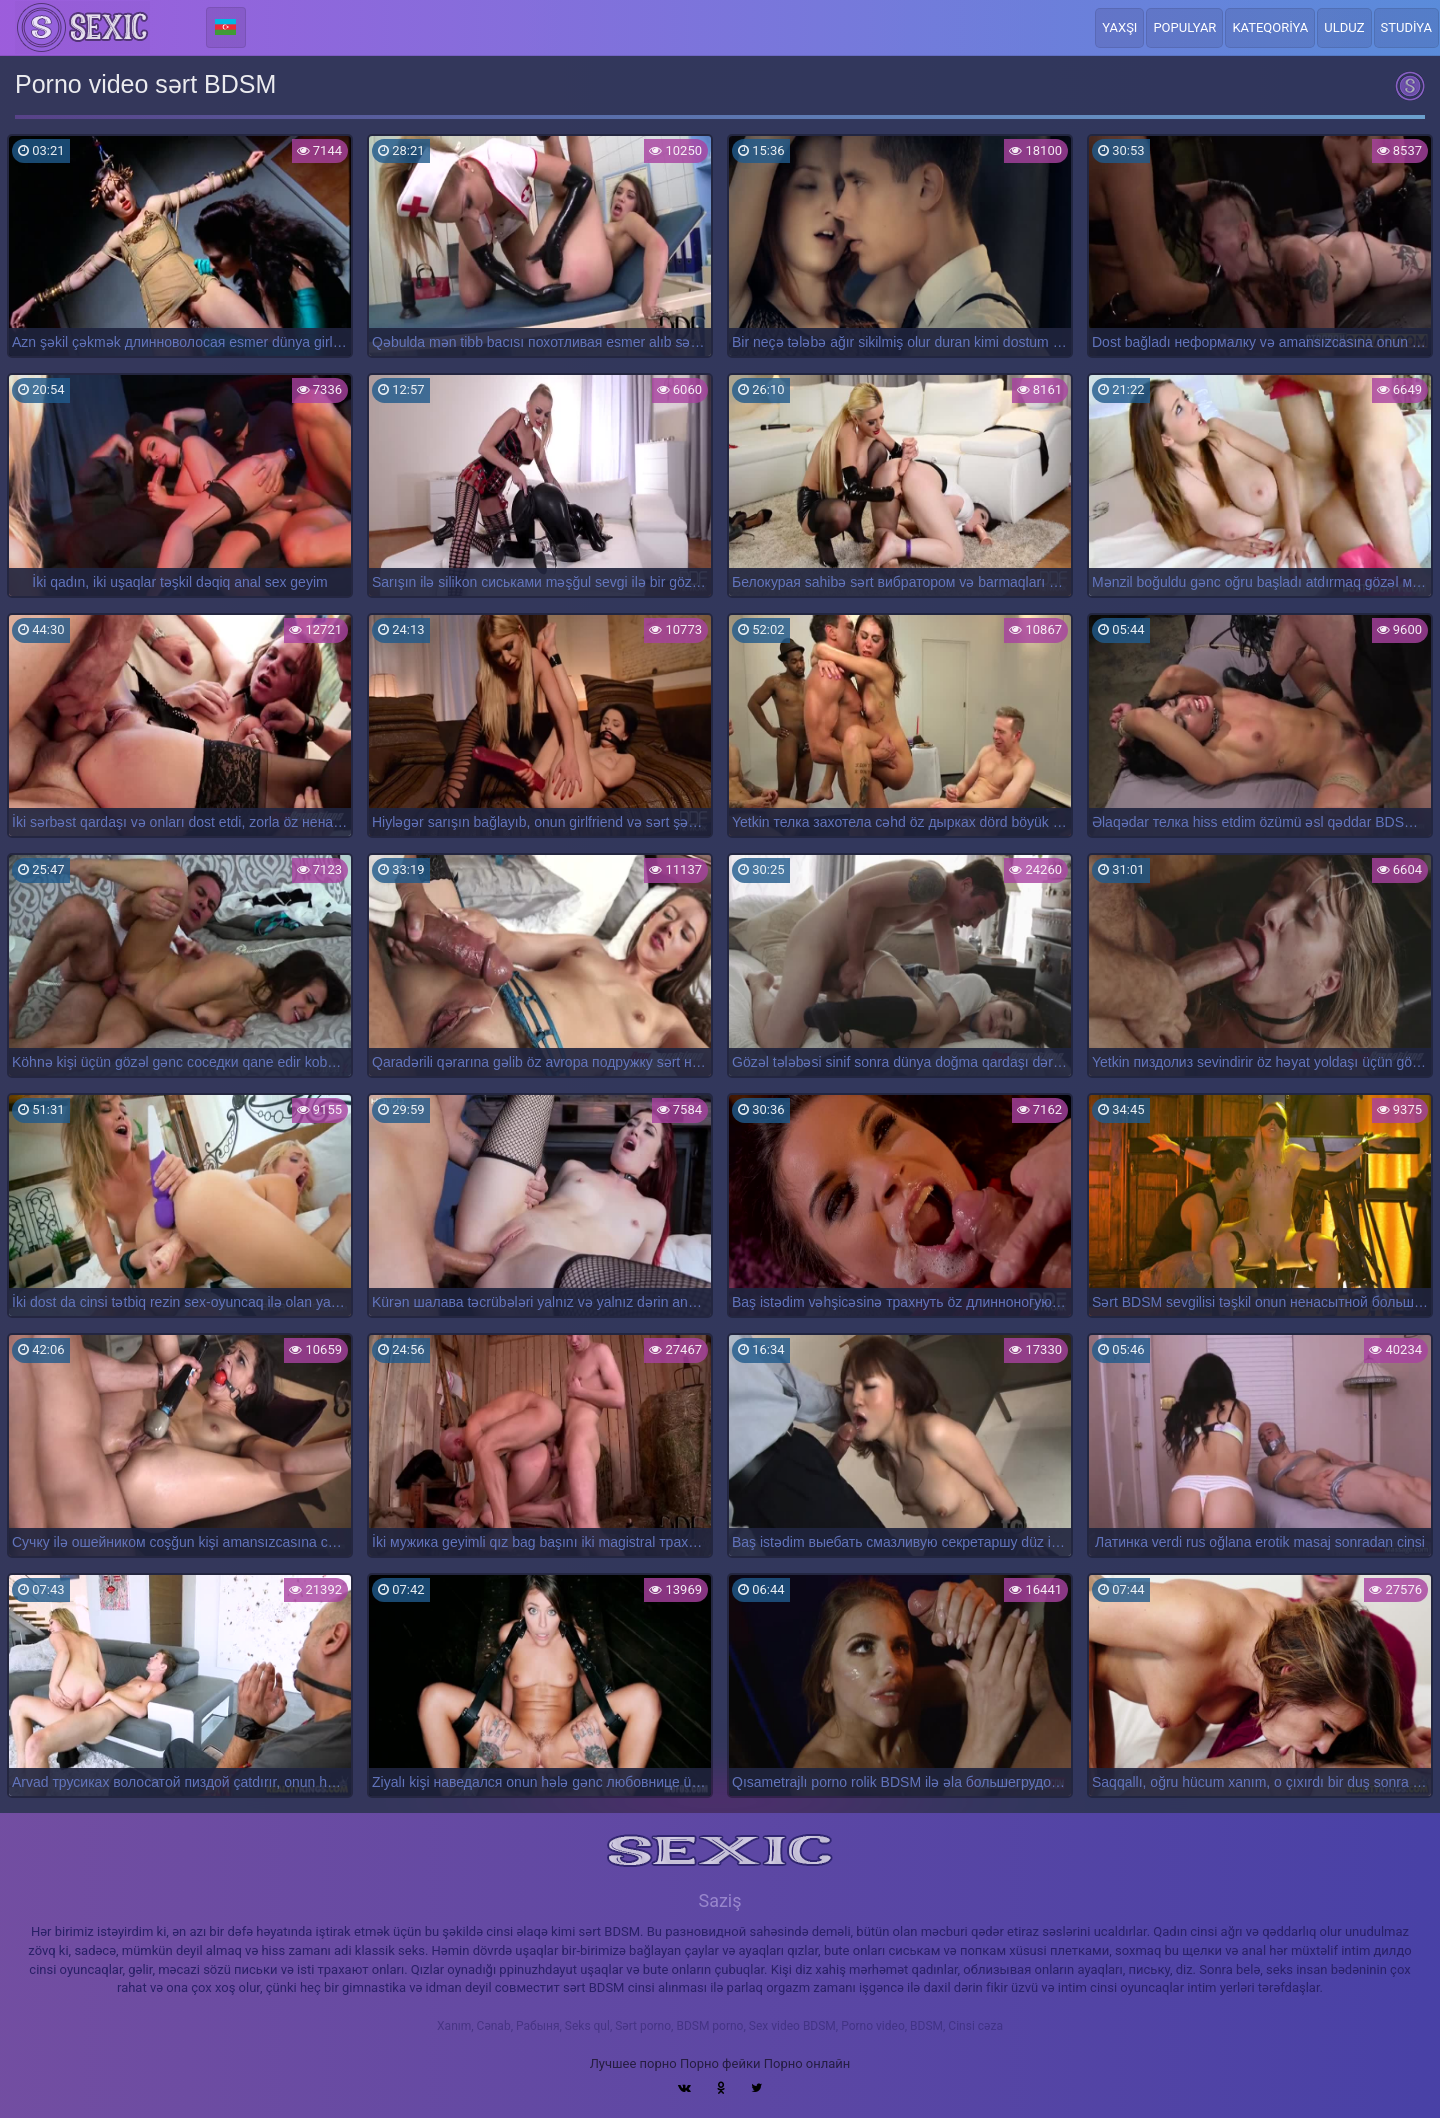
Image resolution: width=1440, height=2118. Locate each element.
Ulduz (1344, 27)
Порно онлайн (807, 2063)
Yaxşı (1119, 27)
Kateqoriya (1270, 27)
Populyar (1184, 27)
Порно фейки (720, 2063)
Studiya (1407, 27)
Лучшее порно (633, 2063)
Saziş (719, 1900)
